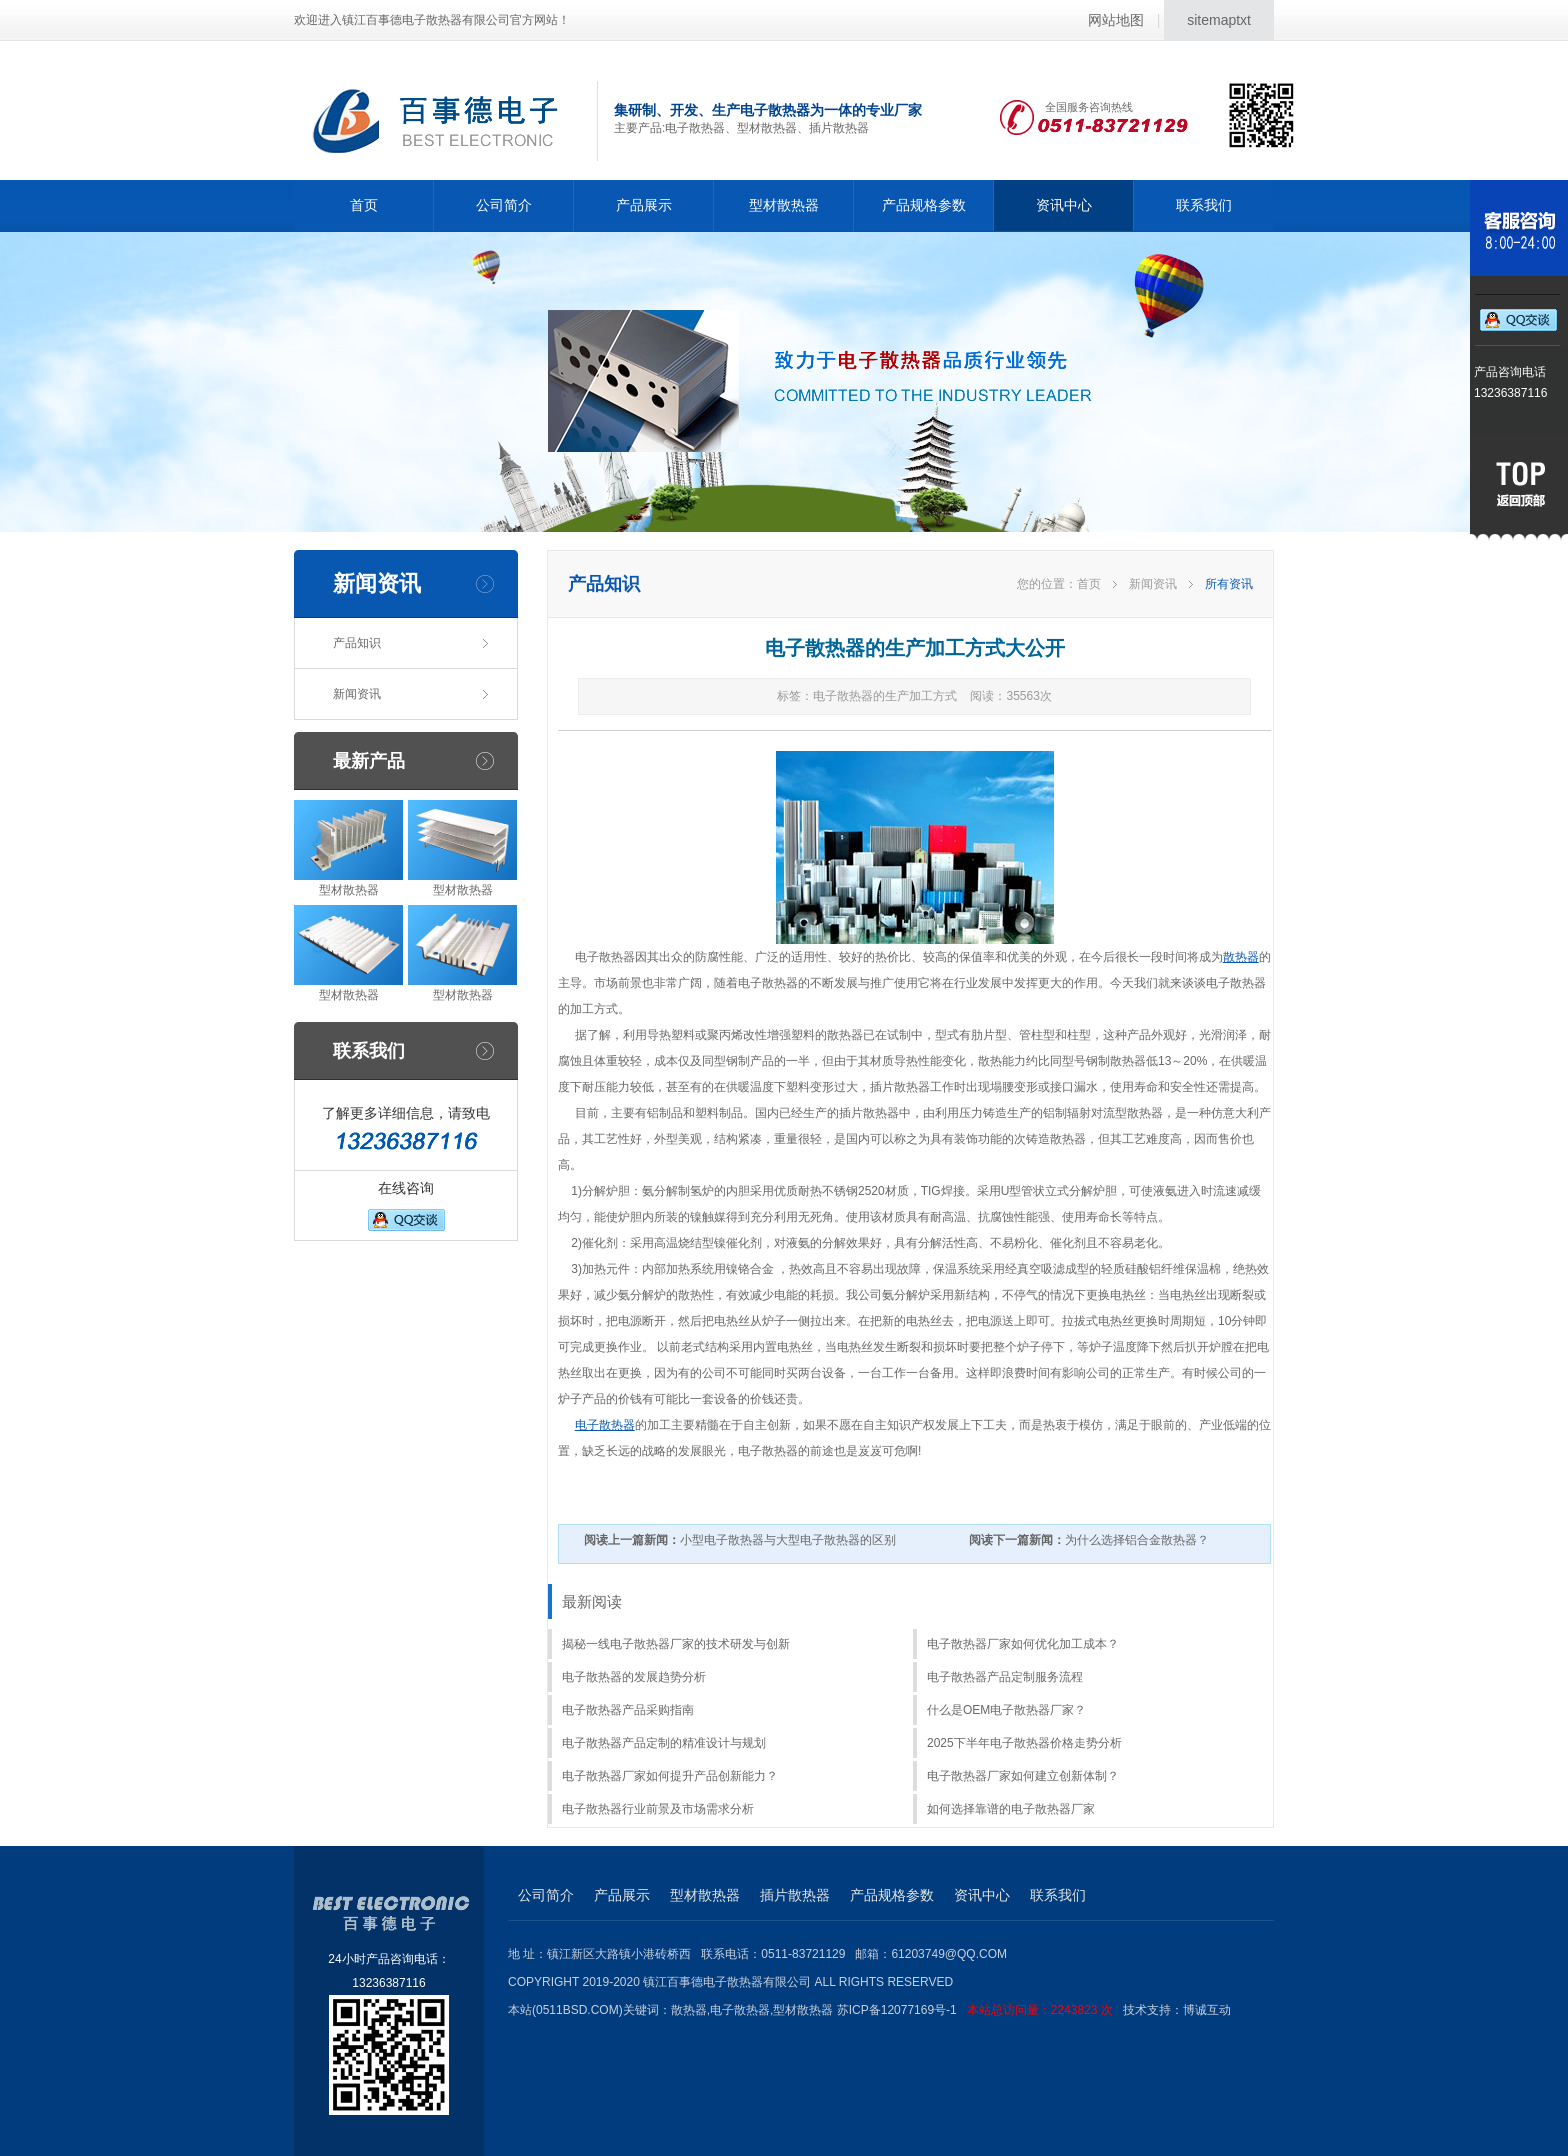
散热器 (1241, 957)
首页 (364, 205)
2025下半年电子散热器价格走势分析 (1024, 1743)
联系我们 (1204, 205)
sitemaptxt (1219, 20)
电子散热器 (605, 1425)
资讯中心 (1064, 205)
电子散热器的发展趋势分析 (634, 1677)
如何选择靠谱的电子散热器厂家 (1011, 1809)
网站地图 (1116, 20)
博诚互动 (1207, 2010)
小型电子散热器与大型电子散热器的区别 (740, 1540)
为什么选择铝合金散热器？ (1089, 1540)
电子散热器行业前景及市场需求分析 (658, 1809)
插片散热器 (795, 1895)
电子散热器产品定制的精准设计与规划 (664, 1743)
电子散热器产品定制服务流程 (1005, 1677)
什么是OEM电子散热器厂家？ (1006, 1710)
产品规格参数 (924, 205)
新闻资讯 (357, 694)
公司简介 (504, 205)
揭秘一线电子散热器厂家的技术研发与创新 (676, 1644)
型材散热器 (784, 205)
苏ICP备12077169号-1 (980, 2010)
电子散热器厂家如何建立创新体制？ (1023, 1776)
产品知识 (357, 643)
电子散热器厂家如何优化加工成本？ (1023, 1644)
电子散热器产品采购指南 (628, 1710)
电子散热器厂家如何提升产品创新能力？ (670, 1776)
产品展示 (644, 205)
